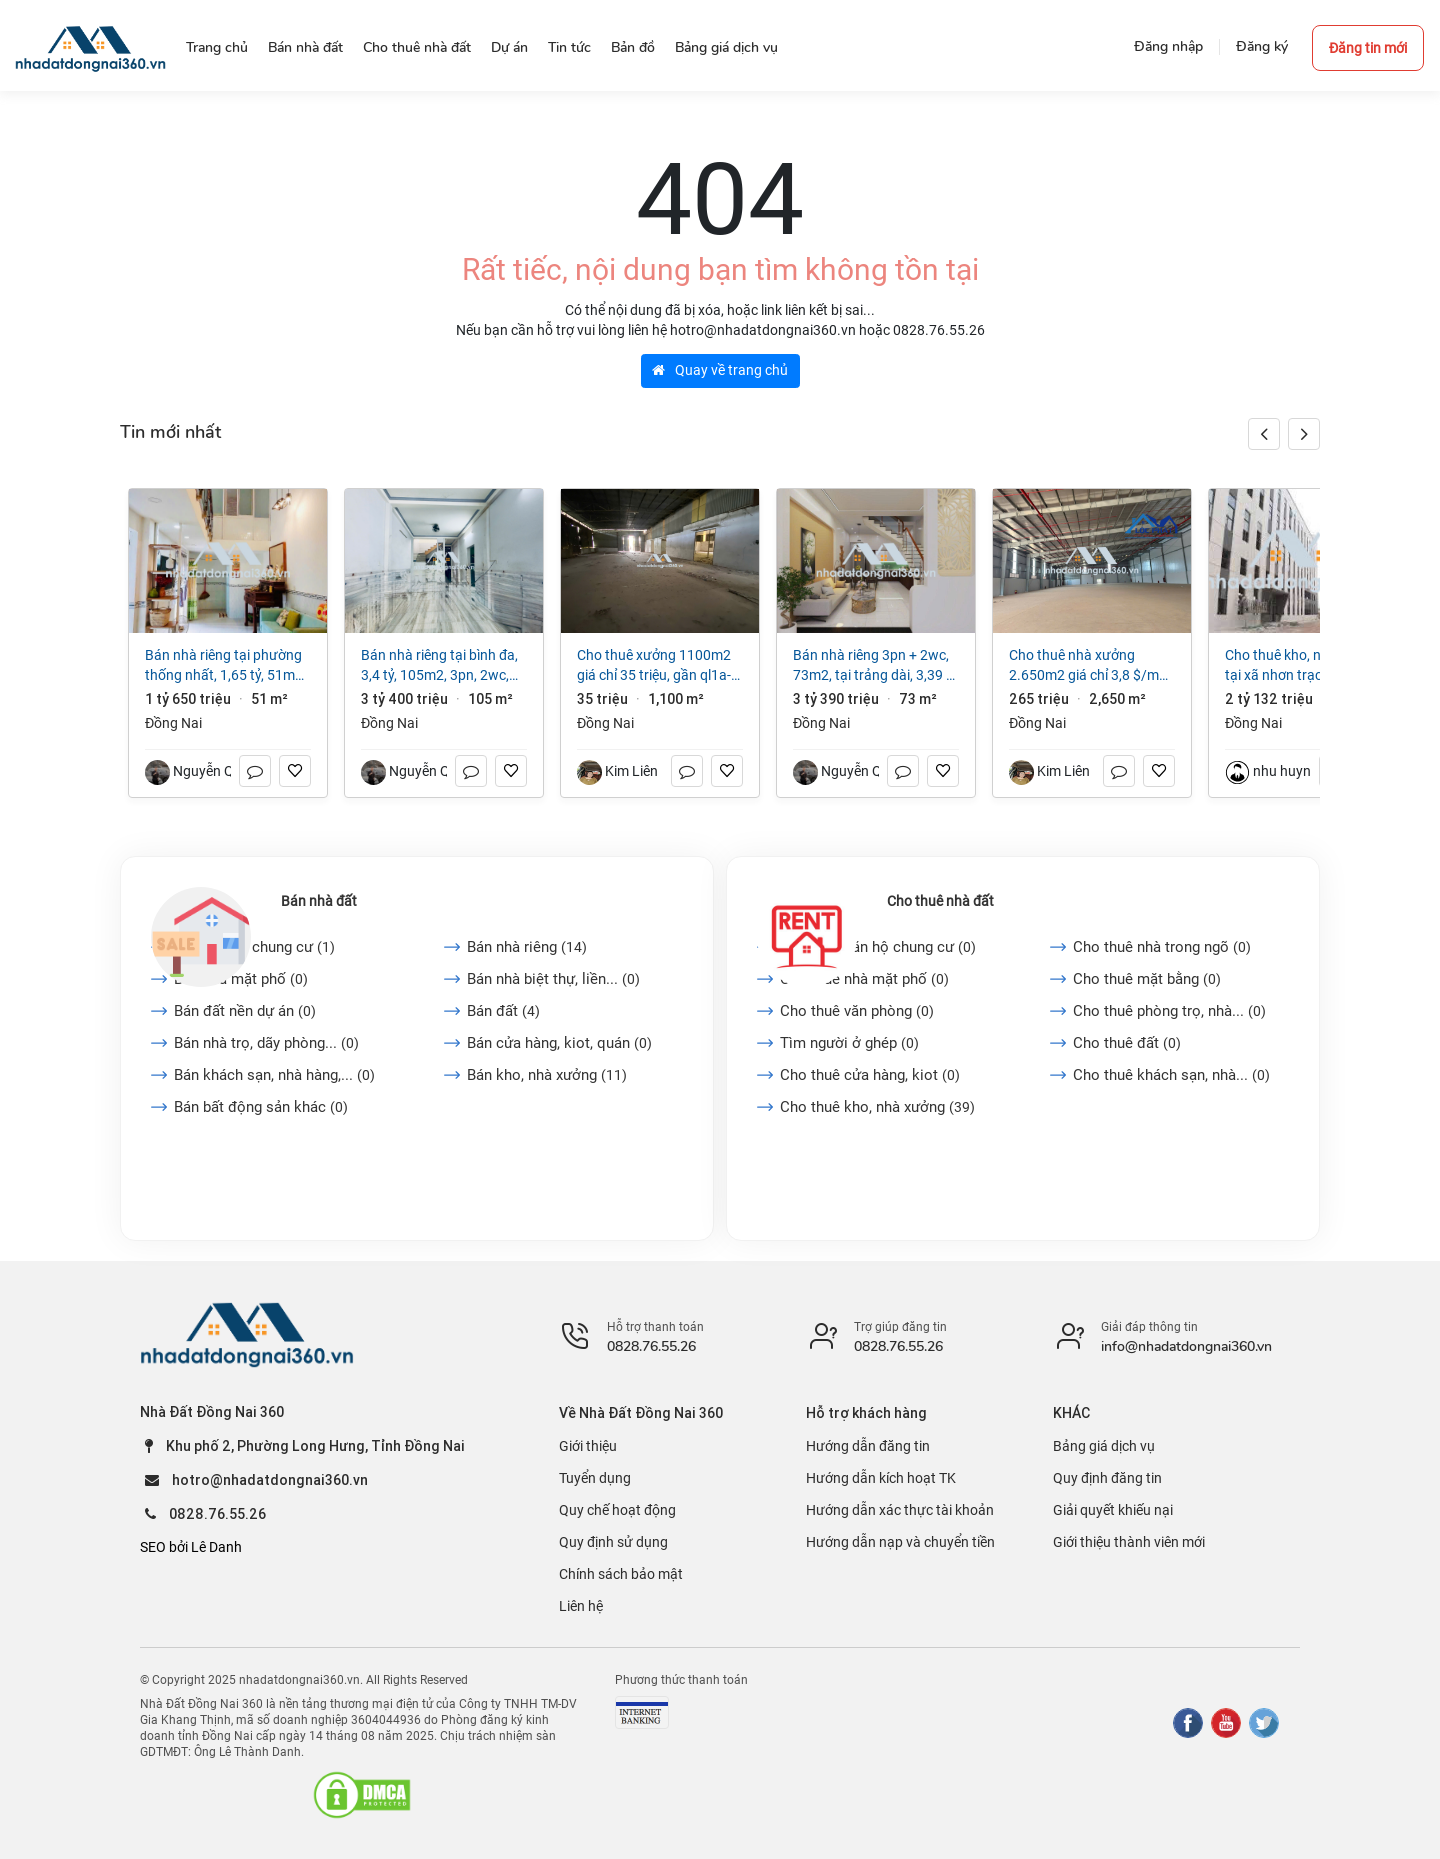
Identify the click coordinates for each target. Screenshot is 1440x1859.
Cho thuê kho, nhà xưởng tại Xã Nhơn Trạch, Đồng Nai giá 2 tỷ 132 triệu (1307, 666)
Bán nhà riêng (527, 947)
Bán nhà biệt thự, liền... (553, 979)
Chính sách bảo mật (621, 1574)
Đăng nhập (1168, 46)
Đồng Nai (173, 723)
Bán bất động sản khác (261, 1107)
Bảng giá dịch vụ (1104, 1446)
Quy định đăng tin (1107, 1478)
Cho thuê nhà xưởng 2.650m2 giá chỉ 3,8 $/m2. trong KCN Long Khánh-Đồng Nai (1090, 666)
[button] (1304, 434)
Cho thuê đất (1127, 1043)
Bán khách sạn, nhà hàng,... (274, 1075)
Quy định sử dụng (613, 1542)
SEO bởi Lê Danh (191, 1547)
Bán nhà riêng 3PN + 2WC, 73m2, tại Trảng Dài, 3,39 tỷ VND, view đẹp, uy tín (875, 666)
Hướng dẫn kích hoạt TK (881, 1478)
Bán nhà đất (319, 901)
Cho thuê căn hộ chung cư (878, 947)
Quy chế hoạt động (617, 1510)
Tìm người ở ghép (849, 1043)
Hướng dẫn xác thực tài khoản (900, 1510)
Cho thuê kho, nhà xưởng (877, 1107)
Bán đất (503, 1011)
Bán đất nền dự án (245, 1011)
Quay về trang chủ (720, 370)
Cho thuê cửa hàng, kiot (870, 1075)
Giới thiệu (588, 1446)
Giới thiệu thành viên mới (1129, 1542)
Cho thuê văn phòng (857, 1011)
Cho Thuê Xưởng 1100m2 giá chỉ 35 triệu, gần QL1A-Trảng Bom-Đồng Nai (654, 666)
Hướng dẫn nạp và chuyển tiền (900, 1542)
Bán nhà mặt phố (241, 979)
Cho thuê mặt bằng (1147, 979)
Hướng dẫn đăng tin (868, 1446)
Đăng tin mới (1368, 48)
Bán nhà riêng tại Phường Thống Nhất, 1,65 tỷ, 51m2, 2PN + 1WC (225, 666)
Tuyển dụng (595, 1478)
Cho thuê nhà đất (940, 901)
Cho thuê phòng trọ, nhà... (1169, 1011)
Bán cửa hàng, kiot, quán (559, 1043)
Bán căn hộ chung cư (254, 947)
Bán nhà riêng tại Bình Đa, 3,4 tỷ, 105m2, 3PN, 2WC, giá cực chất (439, 666)
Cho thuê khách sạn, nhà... (1171, 1075)
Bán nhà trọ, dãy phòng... (266, 1043)
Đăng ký (1262, 46)
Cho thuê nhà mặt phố (864, 979)
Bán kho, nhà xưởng (547, 1075)
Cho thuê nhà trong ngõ (1162, 947)
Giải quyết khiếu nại (1113, 1510)
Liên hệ (581, 1606)
